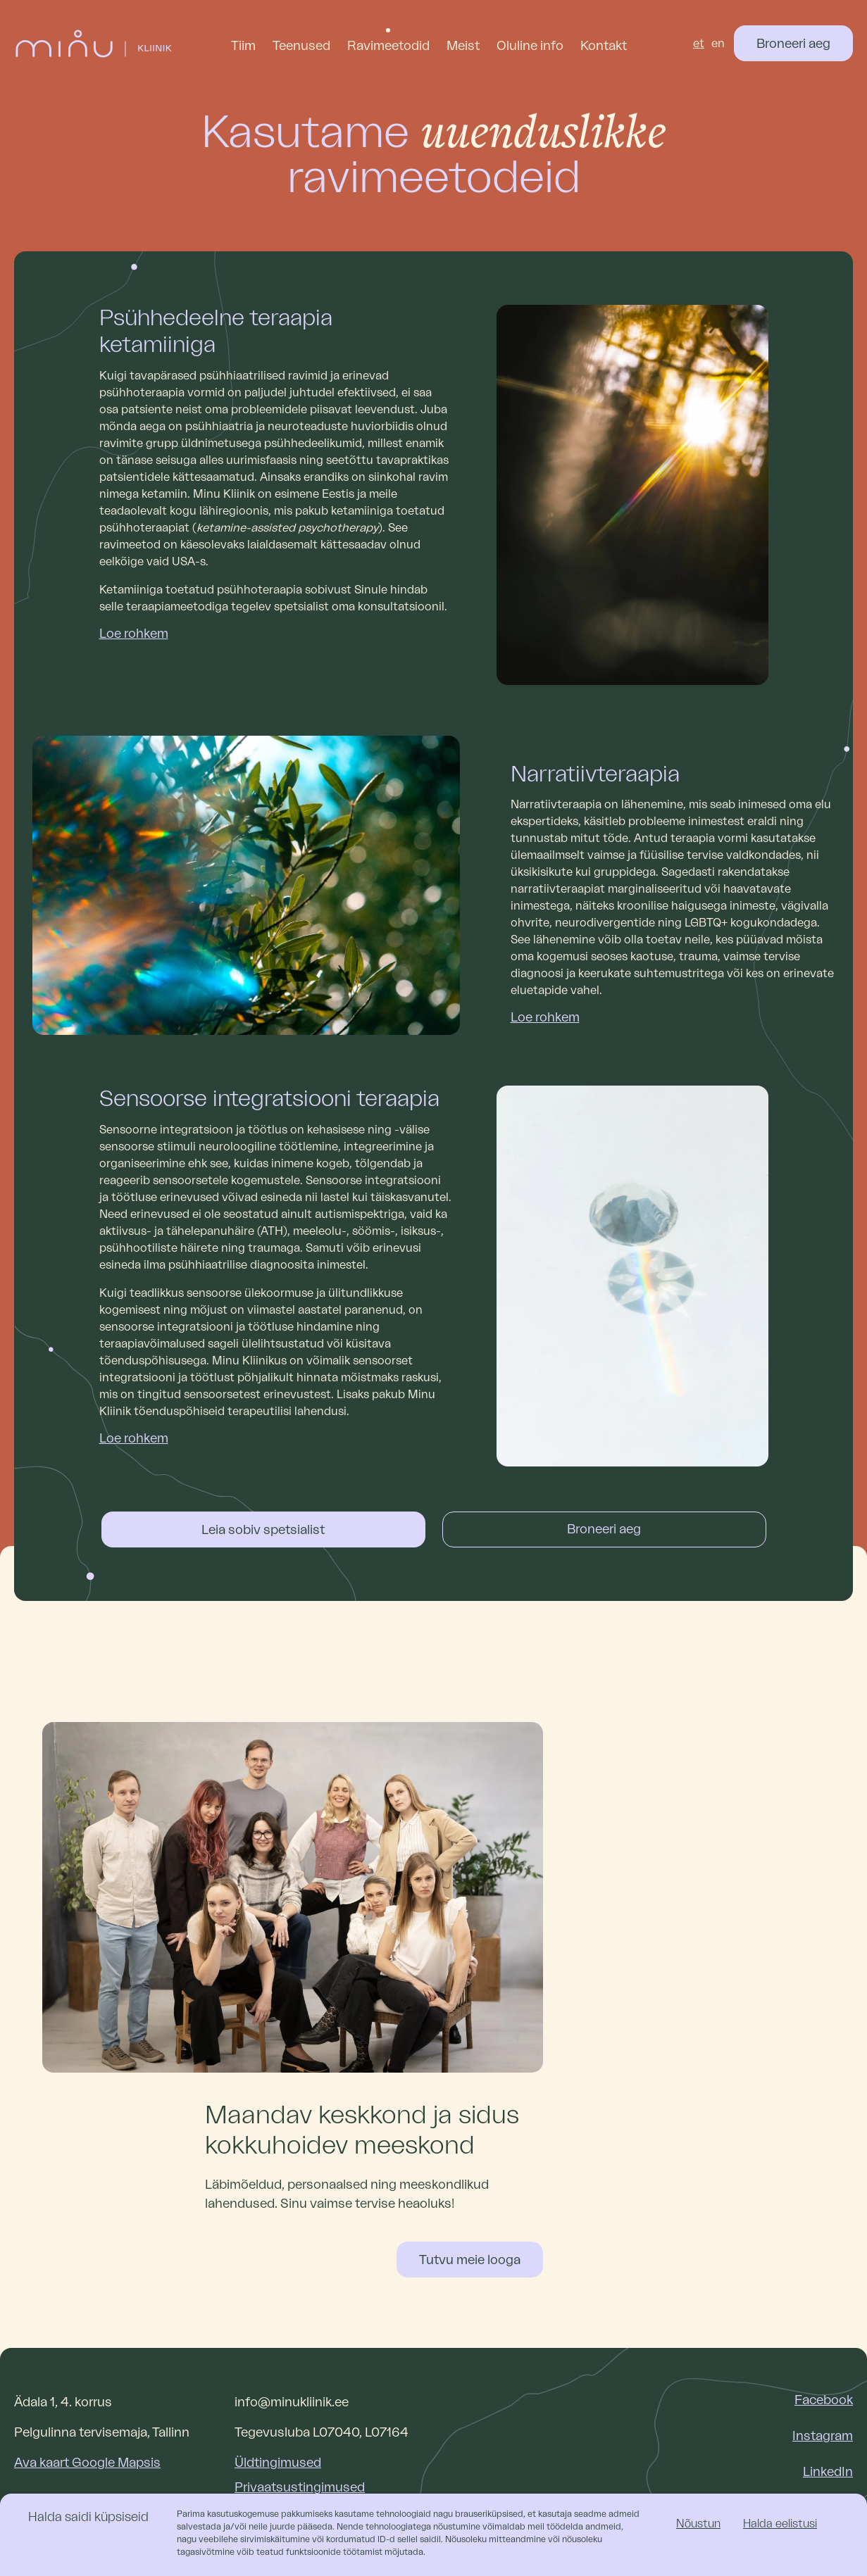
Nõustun (698, 2524)
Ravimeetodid (388, 45)
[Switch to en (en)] (718, 43)
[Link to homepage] (93, 44)
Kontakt (603, 45)
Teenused (301, 45)
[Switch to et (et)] (699, 43)
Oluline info (530, 45)
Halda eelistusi (780, 2524)
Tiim (243, 45)
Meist (463, 45)
